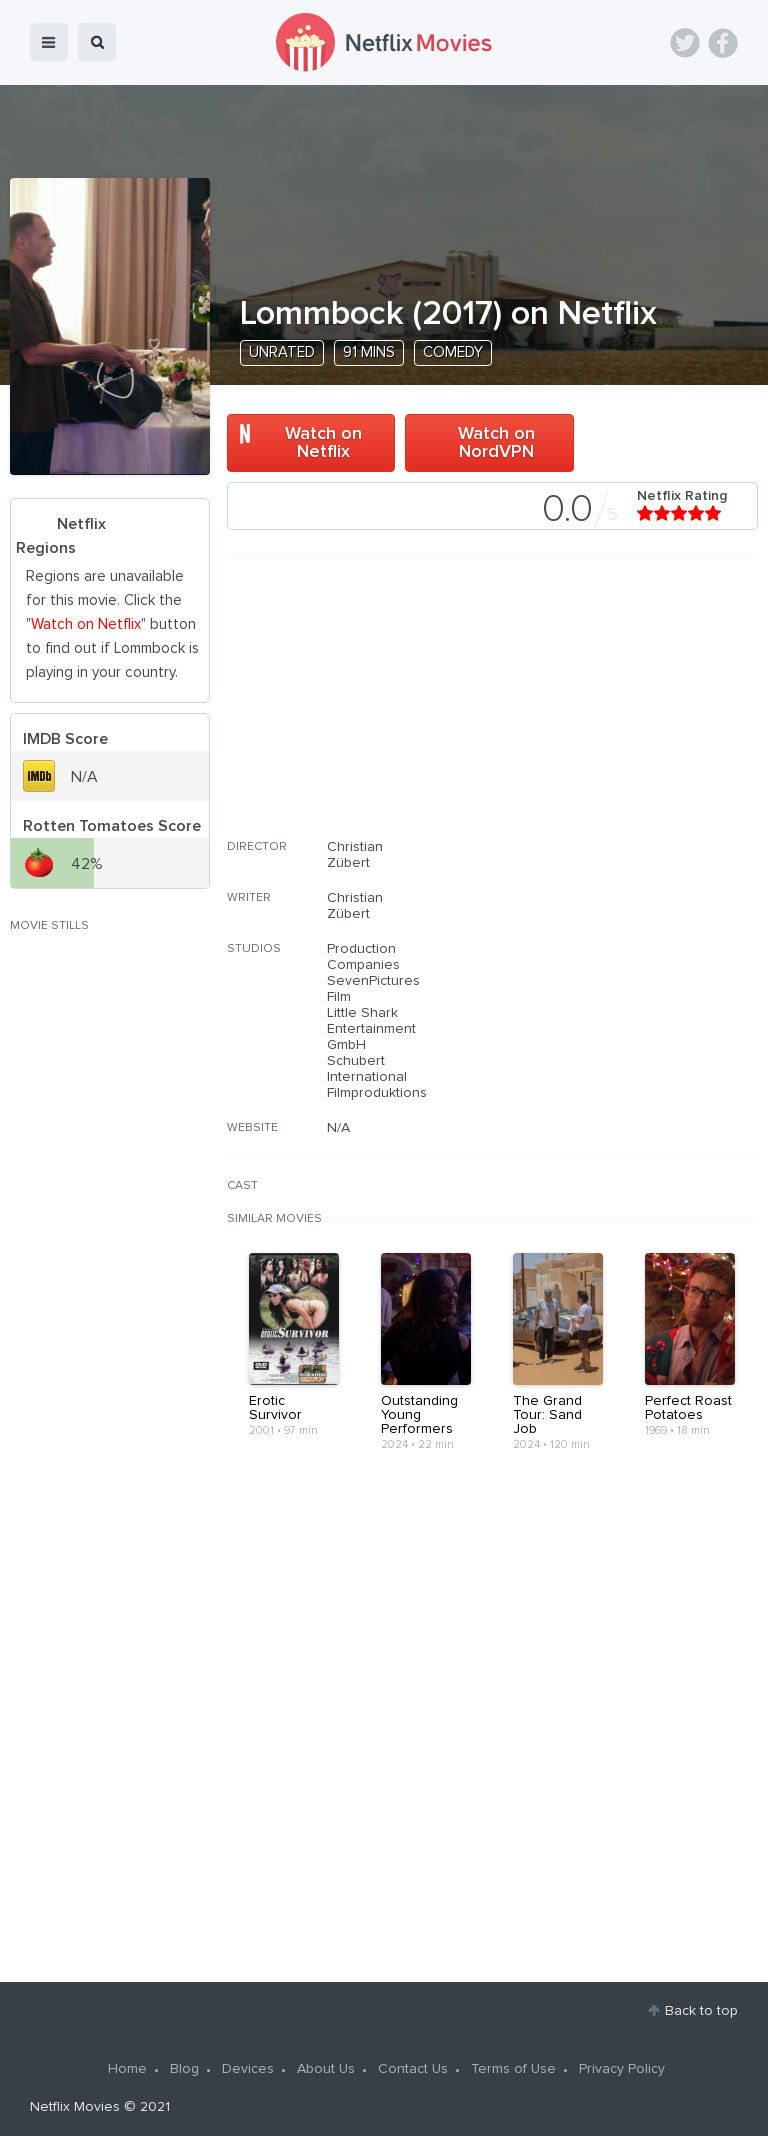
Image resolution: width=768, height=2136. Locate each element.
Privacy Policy (622, 2069)
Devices (248, 2069)
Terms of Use (513, 2069)
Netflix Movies (75, 2107)
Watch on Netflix (323, 443)
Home (127, 2069)
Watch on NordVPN (496, 443)
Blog (184, 2069)
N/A (338, 1128)
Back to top (701, 2011)
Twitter (685, 43)
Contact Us (413, 2069)
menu (49, 42)
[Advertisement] (608, 709)
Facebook (723, 43)
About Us (326, 2069)
